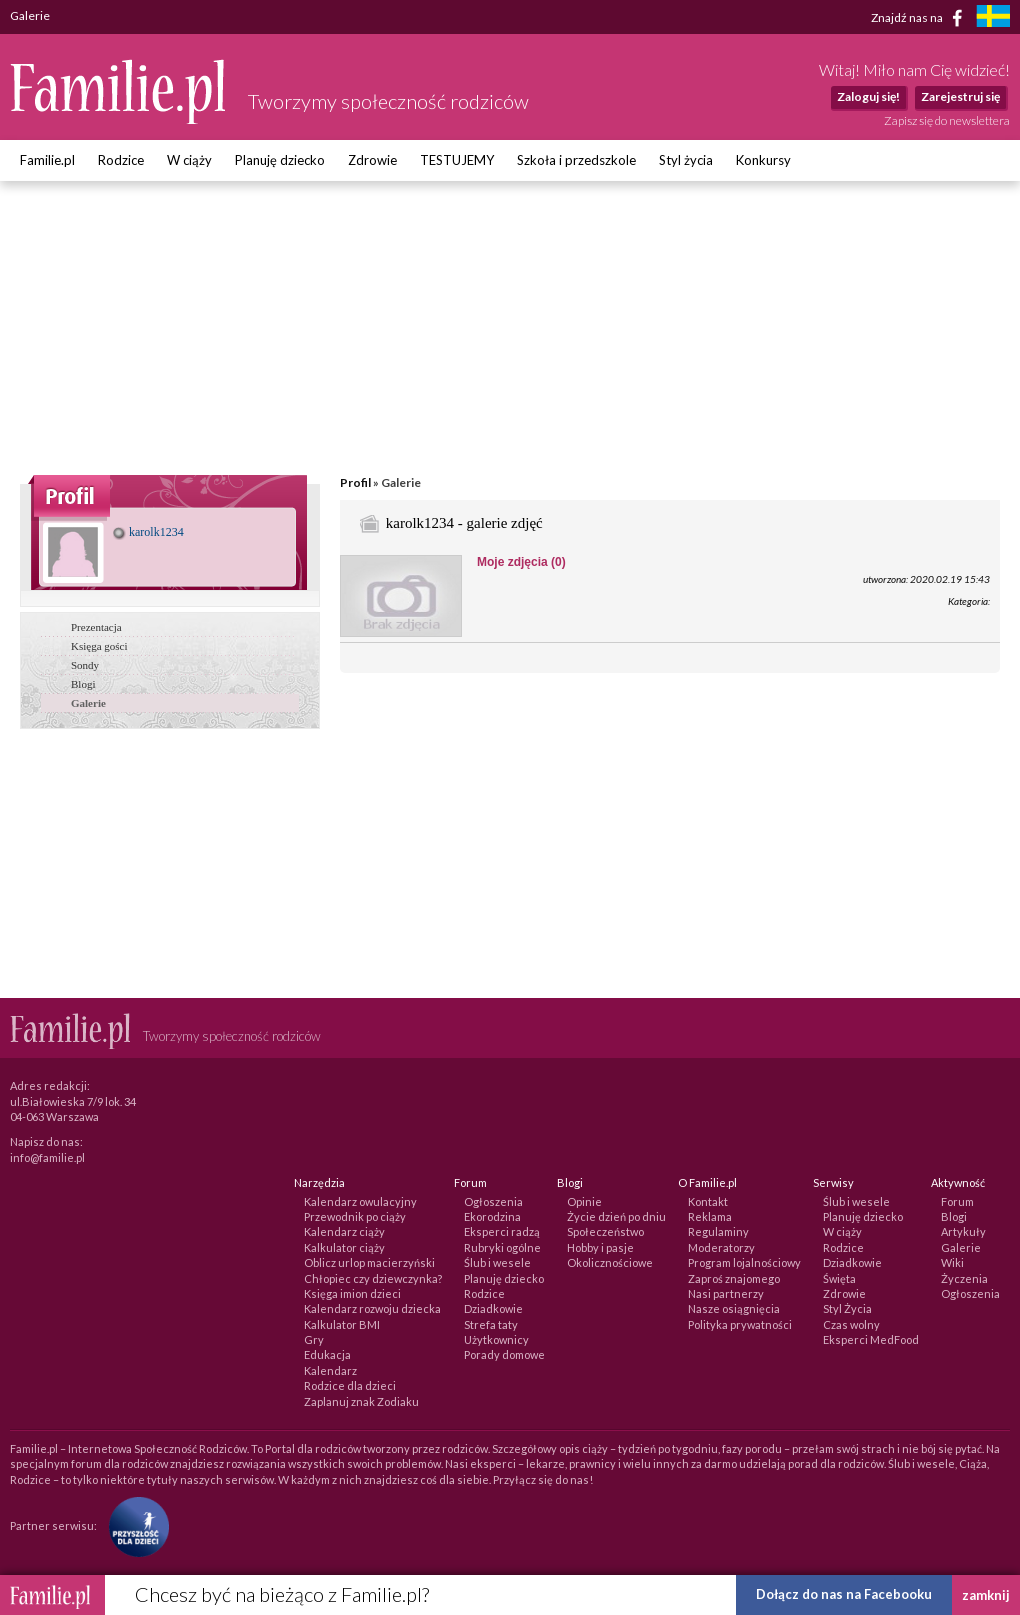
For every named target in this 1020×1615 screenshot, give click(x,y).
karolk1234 (148, 532)
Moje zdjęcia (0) (521, 562)
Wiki (952, 1262)
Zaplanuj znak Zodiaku (361, 1401)
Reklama (710, 1216)
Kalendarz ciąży (344, 1231)
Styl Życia (847, 1308)
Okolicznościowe (610, 1262)
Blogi (83, 684)
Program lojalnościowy (744, 1262)
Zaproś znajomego (734, 1278)
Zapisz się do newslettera (947, 120)
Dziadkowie (493, 1308)
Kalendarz (330, 1370)
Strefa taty (491, 1324)
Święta (839, 1278)
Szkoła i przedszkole (576, 160)
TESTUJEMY (457, 160)
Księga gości (99, 646)
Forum (957, 1201)
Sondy (85, 665)
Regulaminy (718, 1231)
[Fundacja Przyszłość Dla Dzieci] (134, 1525)
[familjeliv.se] (993, 18)
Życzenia (964, 1278)
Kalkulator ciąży (344, 1247)
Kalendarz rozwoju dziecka (372, 1308)
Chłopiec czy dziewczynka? (373, 1278)
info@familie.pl (47, 1157)
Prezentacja (96, 627)
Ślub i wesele (497, 1262)
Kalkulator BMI (342, 1324)
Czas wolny (851, 1324)
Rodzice (121, 160)
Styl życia (686, 160)
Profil (355, 482)
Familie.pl (47, 160)
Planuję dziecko (280, 160)
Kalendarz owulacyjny (360, 1201)
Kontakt (708, 1201)
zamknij (986, 1595)
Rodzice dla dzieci (350, 1385)
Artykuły (963, 1231)
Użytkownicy (496, 1339)
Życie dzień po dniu (616, 1216)
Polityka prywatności (740, 1324)
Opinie (584, 1201)
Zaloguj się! (868, 96)
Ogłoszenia (493, 1201)
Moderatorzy (721, 1247)
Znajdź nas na (920, 18)
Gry (314, 1339)
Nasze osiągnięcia (734, 1308)
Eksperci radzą (502, 1231)
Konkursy (763, 160)
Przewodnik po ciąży (355, 1216)
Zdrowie (372, 160)
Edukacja (327, 1354)
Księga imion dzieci (352, 1293)
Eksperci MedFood (871, 1339)
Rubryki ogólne (502, 1247)
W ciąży (189, 160)
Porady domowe (504, 1354)
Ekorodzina (492, 1216)
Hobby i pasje (600, 1247)
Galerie (88, 703)
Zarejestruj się (960, 96)
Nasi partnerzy (726, 1293)
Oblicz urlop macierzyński (369, 1262)
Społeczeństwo (605, 1231)
